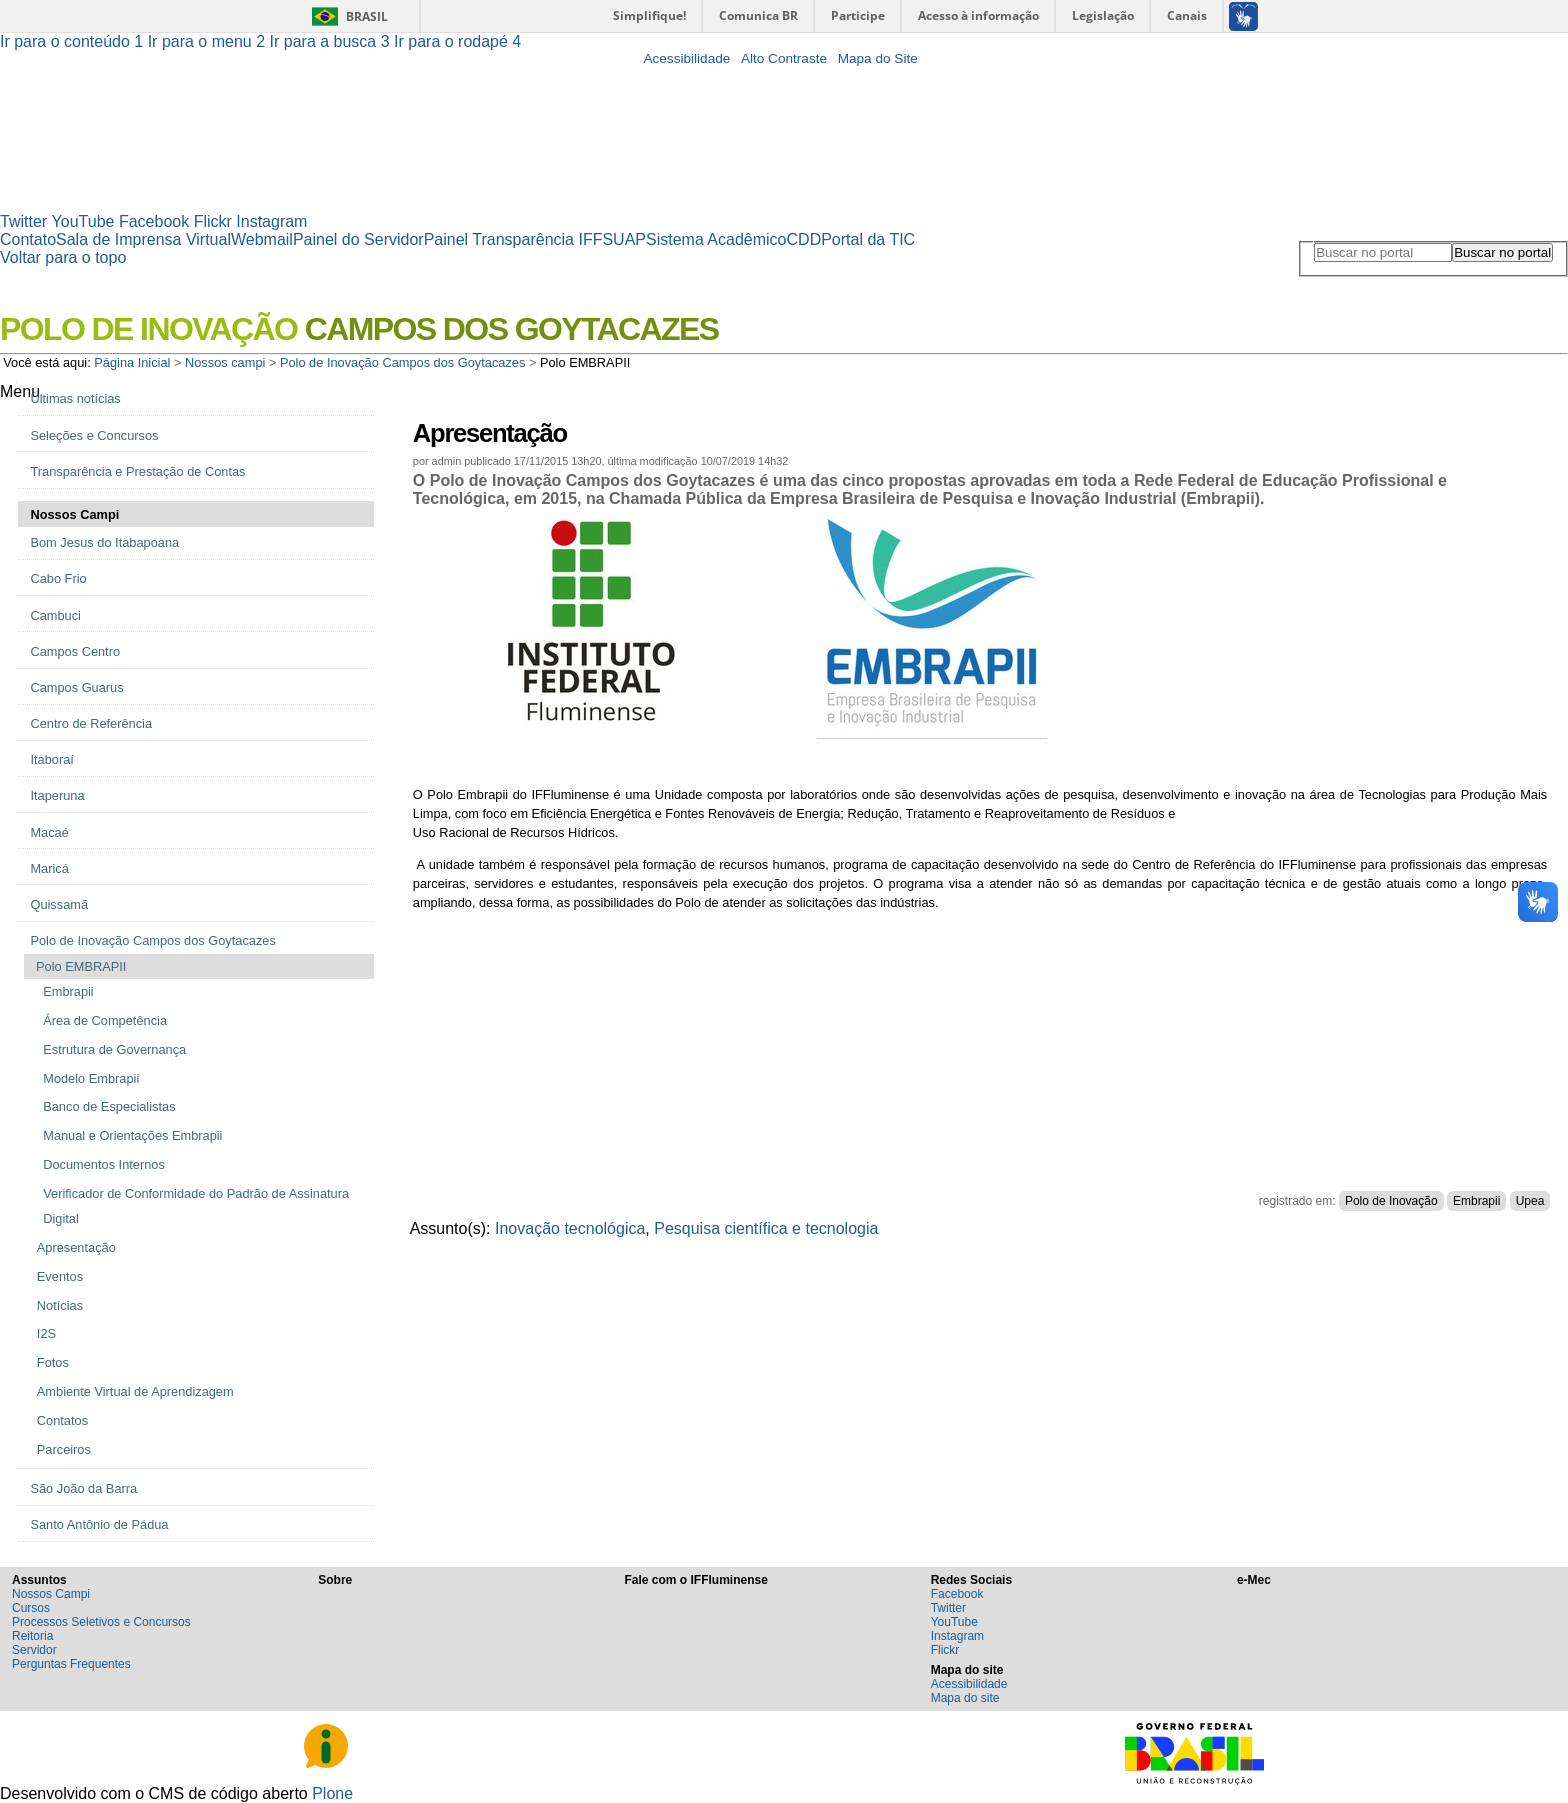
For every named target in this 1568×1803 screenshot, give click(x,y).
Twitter (23, 221)
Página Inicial (132, 362)
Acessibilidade (686, 58)
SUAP (624, 239)
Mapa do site (965, 1698)
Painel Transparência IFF (513, 239)
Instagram (271, 221)
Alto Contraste (784, 58)
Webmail (262, 239)
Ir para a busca (332, 41)
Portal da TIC (868, 239)
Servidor (34, 1650)
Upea (1530, 1201)
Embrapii (1476, 1201)
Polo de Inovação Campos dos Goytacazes (402, 362)
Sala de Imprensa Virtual (143, 239)
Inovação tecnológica (570, 1228)
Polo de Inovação (1391, 1201)
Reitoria (32, 1636)
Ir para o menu (209, 41)
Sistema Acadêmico (716, 239)
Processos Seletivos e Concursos (101, 1622)
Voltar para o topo (63, 257)
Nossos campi (225, 362)
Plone (332, 1793)
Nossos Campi (51, 1594)
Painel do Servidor (358, 239)
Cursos (31, 1608)
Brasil (367, 16)
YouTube (83, 221)
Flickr (213, 221)
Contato (28, 239)
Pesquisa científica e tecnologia (766, 1228)
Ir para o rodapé (457, 41)
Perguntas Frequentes (71, 1664)
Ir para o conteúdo (74, 41)
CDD (804, 239)
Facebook (154, 221)
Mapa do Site (878, 58)
